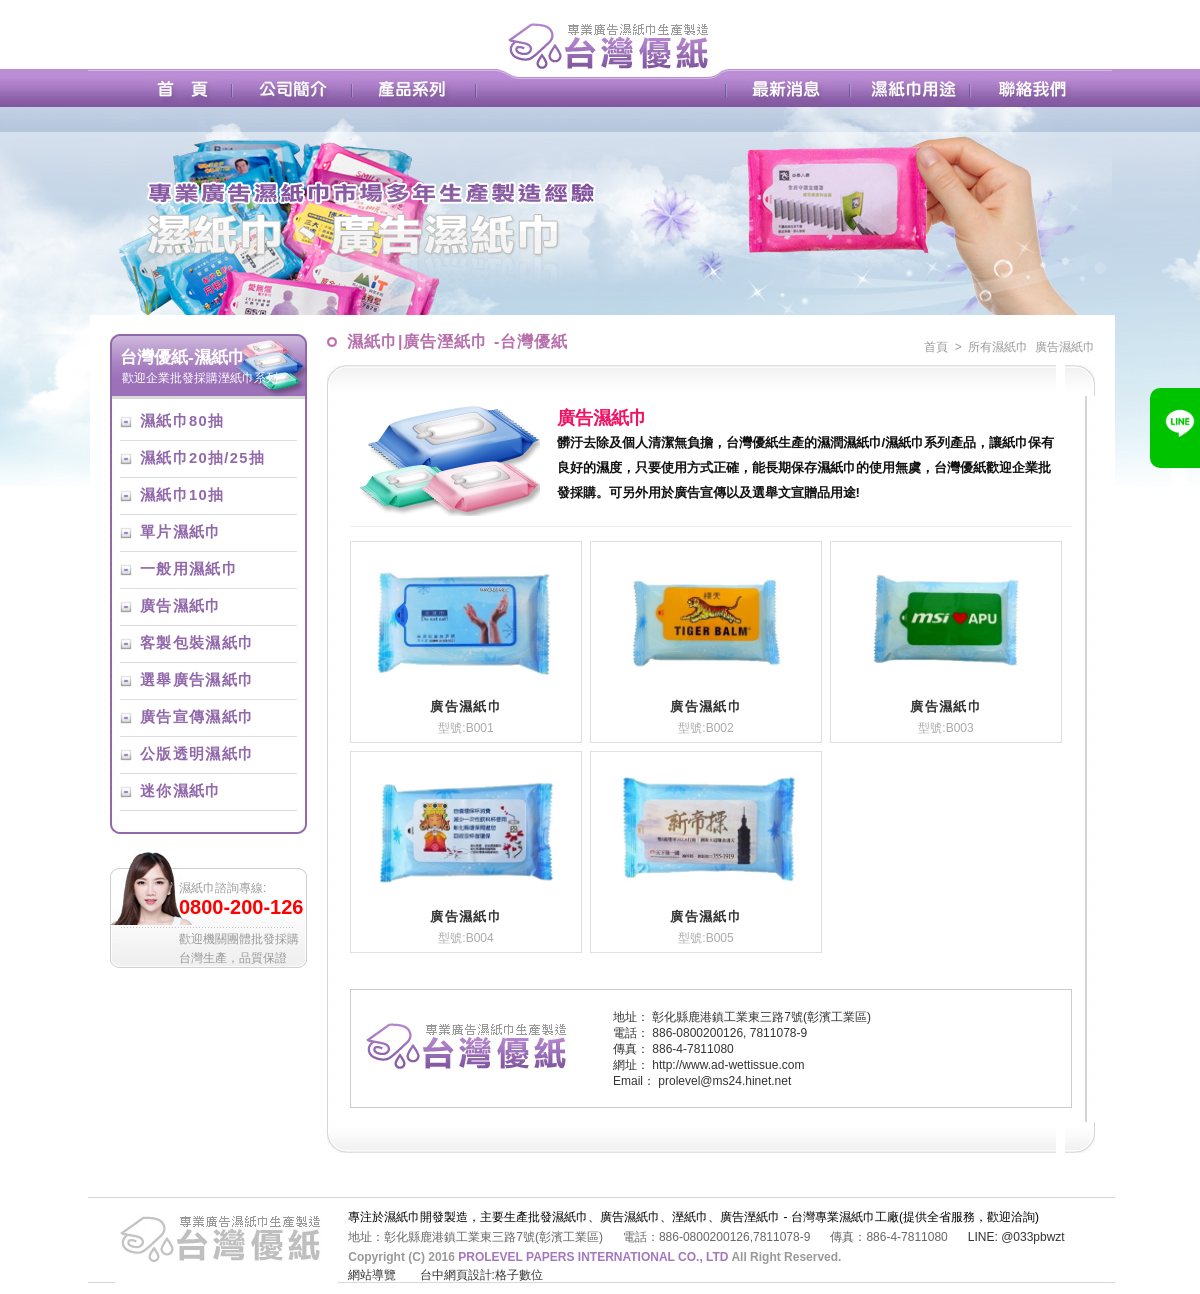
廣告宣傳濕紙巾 (197, 717)
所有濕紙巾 (998, 347)
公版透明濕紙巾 (197, 754)
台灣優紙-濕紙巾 (182, 357)
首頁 (936, 347)
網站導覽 (372, 1275)
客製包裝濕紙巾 (197, 643)
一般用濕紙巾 (189, 569)
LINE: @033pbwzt (1016, 1237)
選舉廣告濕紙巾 (197, 680)
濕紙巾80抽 (182, 421)
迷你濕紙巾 (181, 791)
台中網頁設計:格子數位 (481, 1275)
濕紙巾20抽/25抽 (202, 458)
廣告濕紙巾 (181, 606)
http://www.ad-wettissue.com (728, 1065)
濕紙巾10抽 (182, 495)
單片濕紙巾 (181, 532)
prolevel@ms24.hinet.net (724, 1081)
